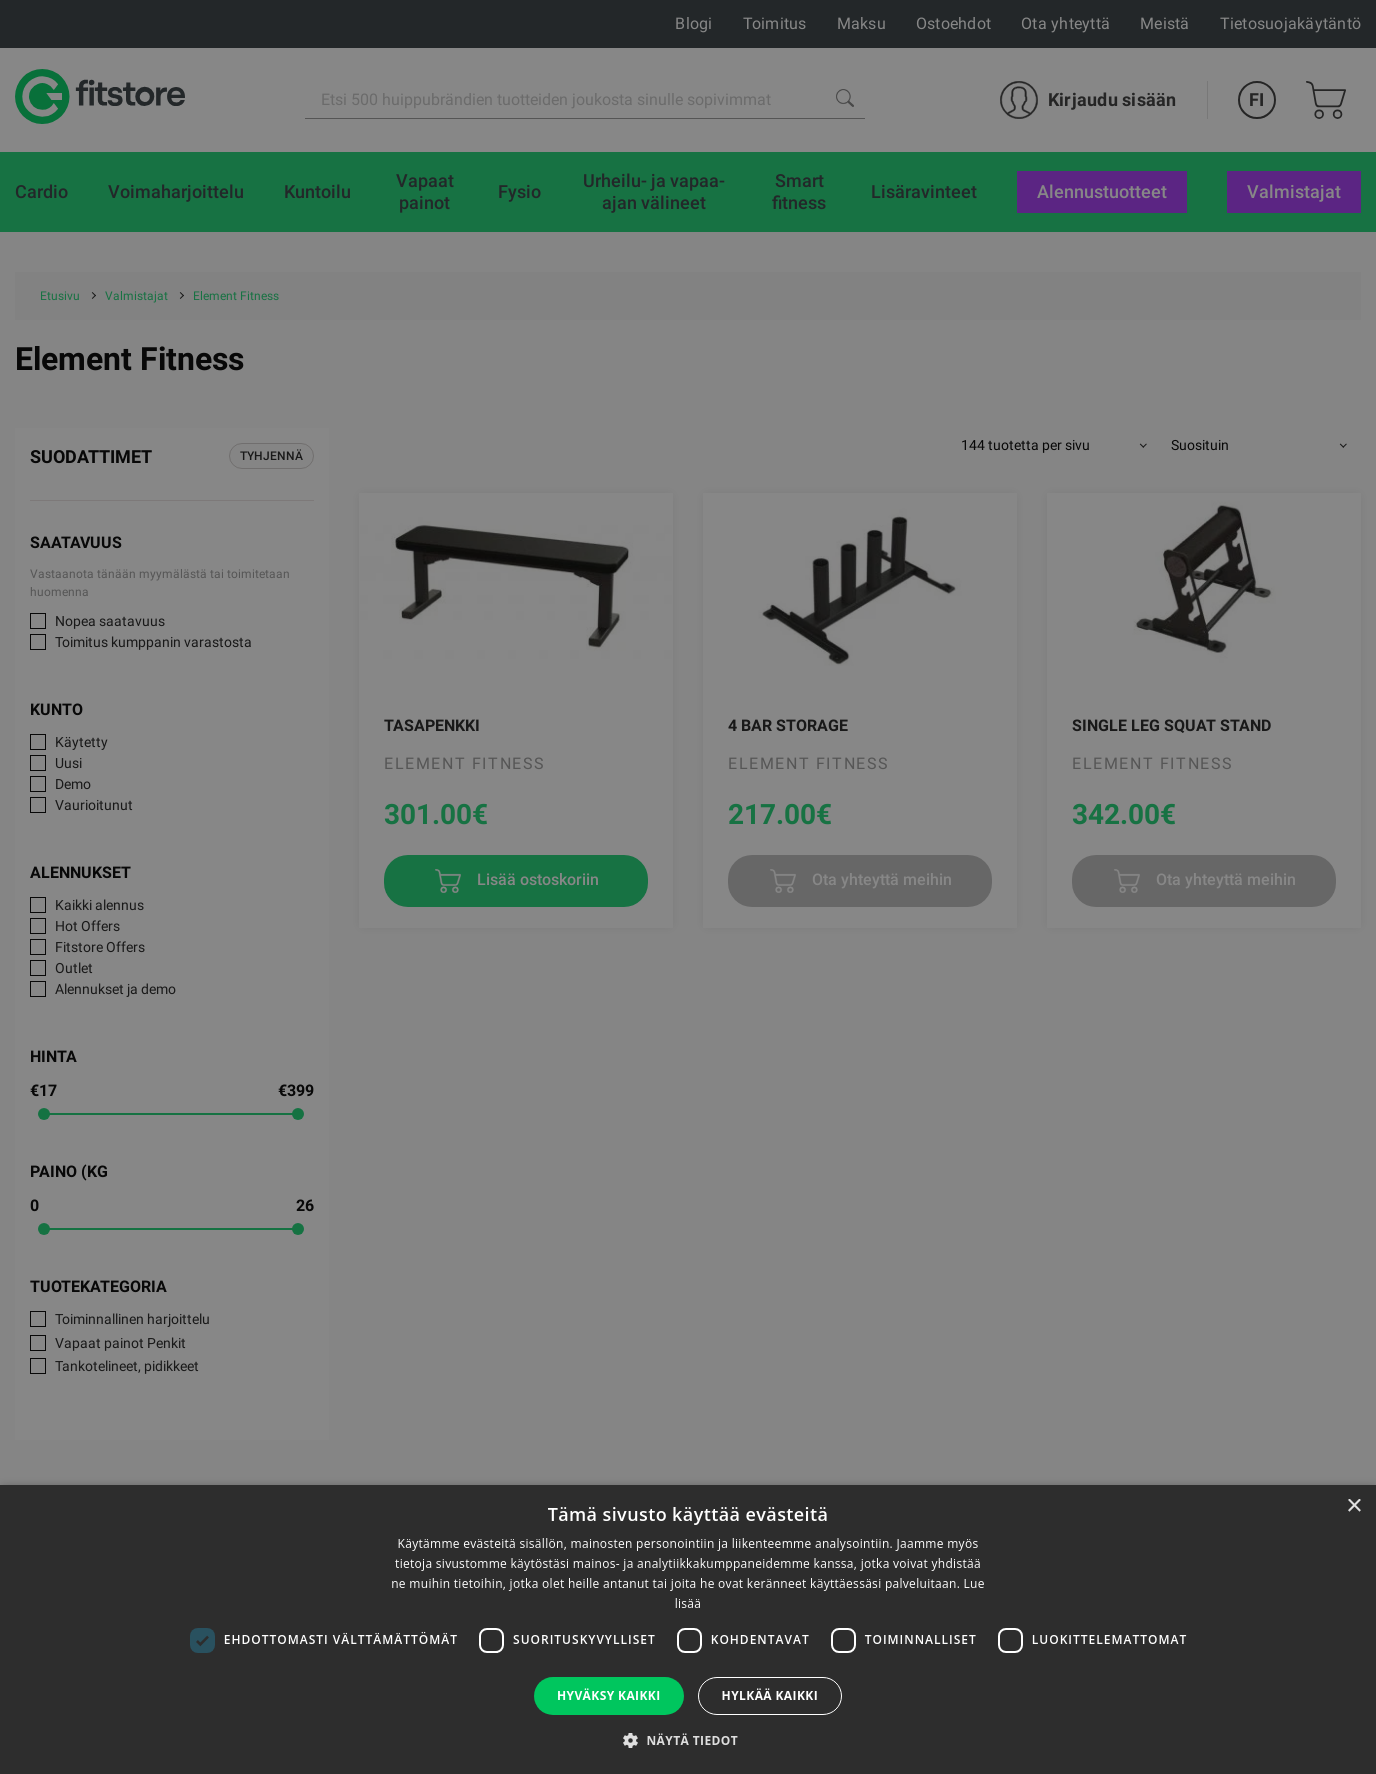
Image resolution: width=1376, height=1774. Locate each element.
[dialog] (688, 887)
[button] (688, 1740)
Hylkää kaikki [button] (770, 1695)
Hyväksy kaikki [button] (609, 1695)
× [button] (1353, 1506)
